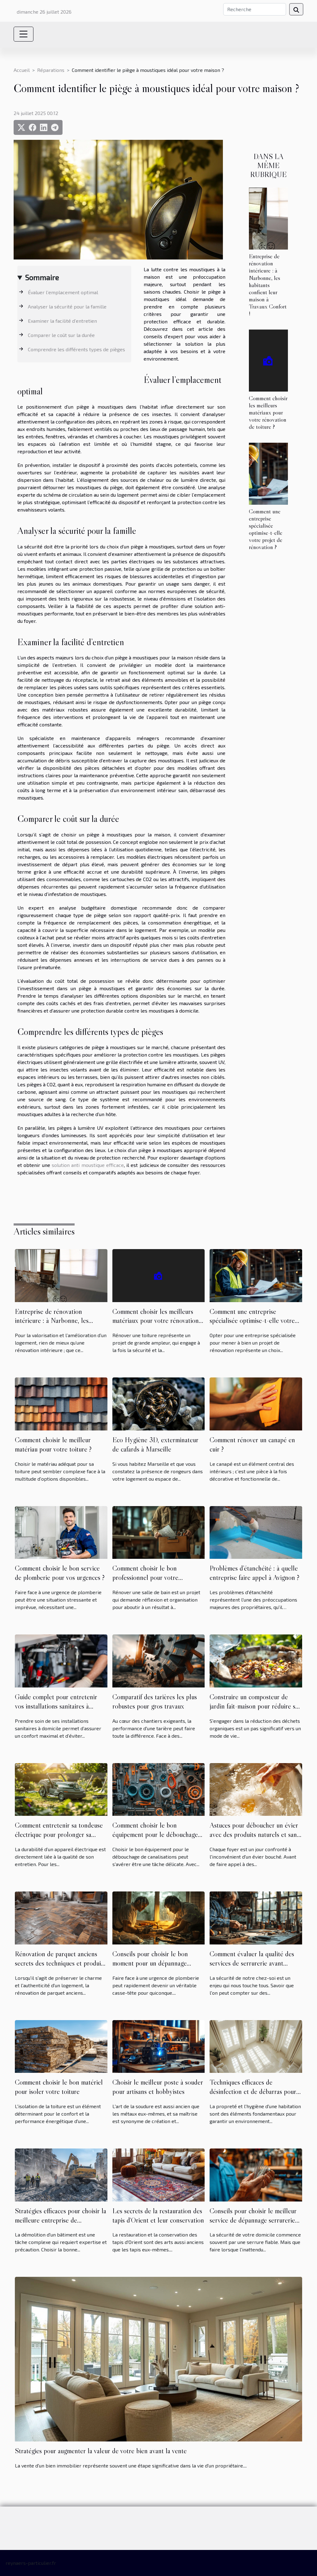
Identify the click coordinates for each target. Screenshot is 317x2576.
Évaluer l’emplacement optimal (63, 292)
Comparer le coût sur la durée (61, 335)
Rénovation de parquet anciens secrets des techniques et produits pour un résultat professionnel (60, 1963)
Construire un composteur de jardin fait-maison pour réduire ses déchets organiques (255, 1706)
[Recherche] (254, 9)
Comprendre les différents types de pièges (76, 349)
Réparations (50, 70)
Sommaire (42, 277)
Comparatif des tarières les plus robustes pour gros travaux (154, 1701)
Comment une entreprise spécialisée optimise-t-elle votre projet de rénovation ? (265, 529)
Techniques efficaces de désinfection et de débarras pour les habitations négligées (253, 2091)
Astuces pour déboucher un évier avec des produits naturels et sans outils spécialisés (254, 1834)
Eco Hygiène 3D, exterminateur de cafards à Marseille (155, 1444)
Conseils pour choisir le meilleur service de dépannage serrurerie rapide (253, 2220)
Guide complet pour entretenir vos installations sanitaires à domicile (56, 1706)
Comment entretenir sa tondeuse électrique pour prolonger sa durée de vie (59, 1834)
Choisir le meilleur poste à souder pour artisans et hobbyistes (157, 2087)
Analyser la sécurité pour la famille (67, 306)
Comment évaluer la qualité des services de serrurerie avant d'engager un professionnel (252, 1963)
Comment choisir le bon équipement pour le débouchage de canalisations (155, 1834)
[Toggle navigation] (23, 34)
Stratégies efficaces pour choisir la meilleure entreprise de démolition (60, 2220)
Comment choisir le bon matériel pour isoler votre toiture (59, 2087)
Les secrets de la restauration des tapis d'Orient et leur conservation (158, 2215)
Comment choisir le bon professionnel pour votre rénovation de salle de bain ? (150, 1577)
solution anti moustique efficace (88, 1165)
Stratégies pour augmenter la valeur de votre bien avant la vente (101, 2450)
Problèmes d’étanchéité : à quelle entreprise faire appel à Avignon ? (254, 1573)
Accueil (22, 70)
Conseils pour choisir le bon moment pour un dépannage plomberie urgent (150, 1963)
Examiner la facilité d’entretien (62, 321)
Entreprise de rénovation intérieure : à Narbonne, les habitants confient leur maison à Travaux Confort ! (268, 284)
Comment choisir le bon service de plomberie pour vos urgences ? (60, 1573)
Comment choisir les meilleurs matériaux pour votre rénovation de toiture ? (268, 412)
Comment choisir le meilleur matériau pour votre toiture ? (53, 1444)
